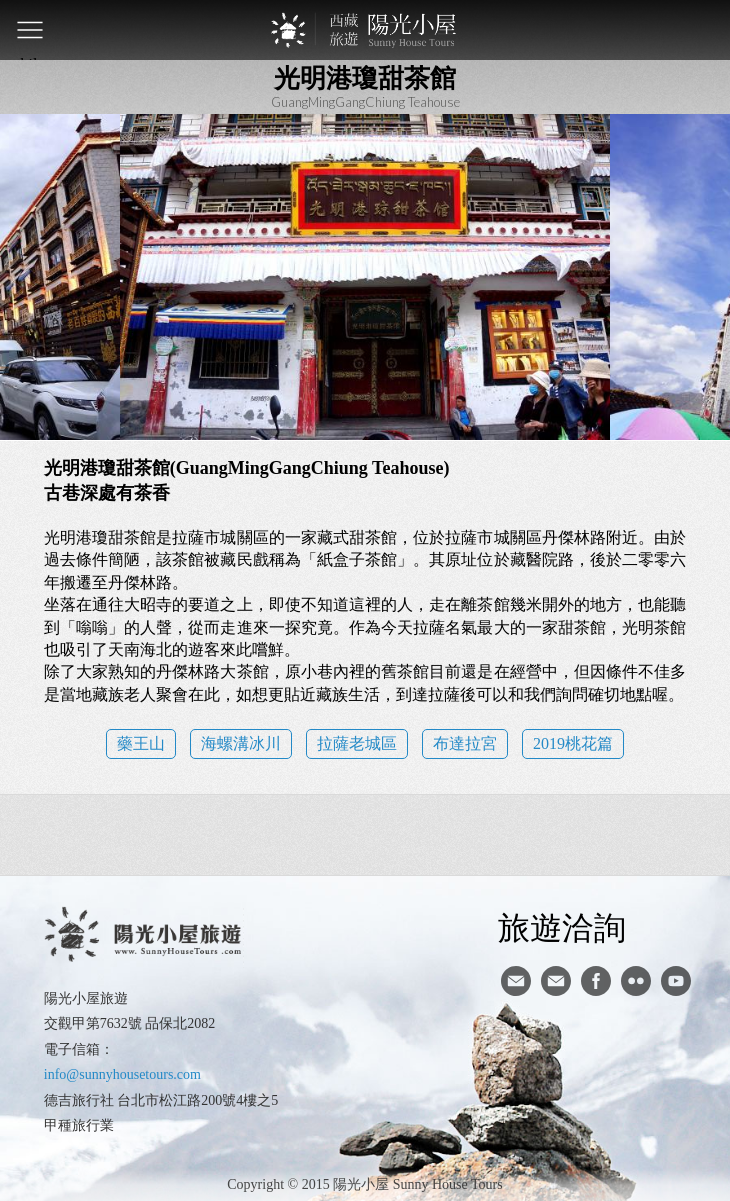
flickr (636, 981)
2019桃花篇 (573, 743)
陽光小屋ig (556, 981)
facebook (596, 981)
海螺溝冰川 (241, 743)
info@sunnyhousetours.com (122, 1074)
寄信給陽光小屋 (516, 981)
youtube (676, 981)
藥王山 (141, 743)
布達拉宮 (465, 743)
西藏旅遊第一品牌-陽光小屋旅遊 (365, 30)
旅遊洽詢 (562, 927)
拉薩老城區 (357, 743)
